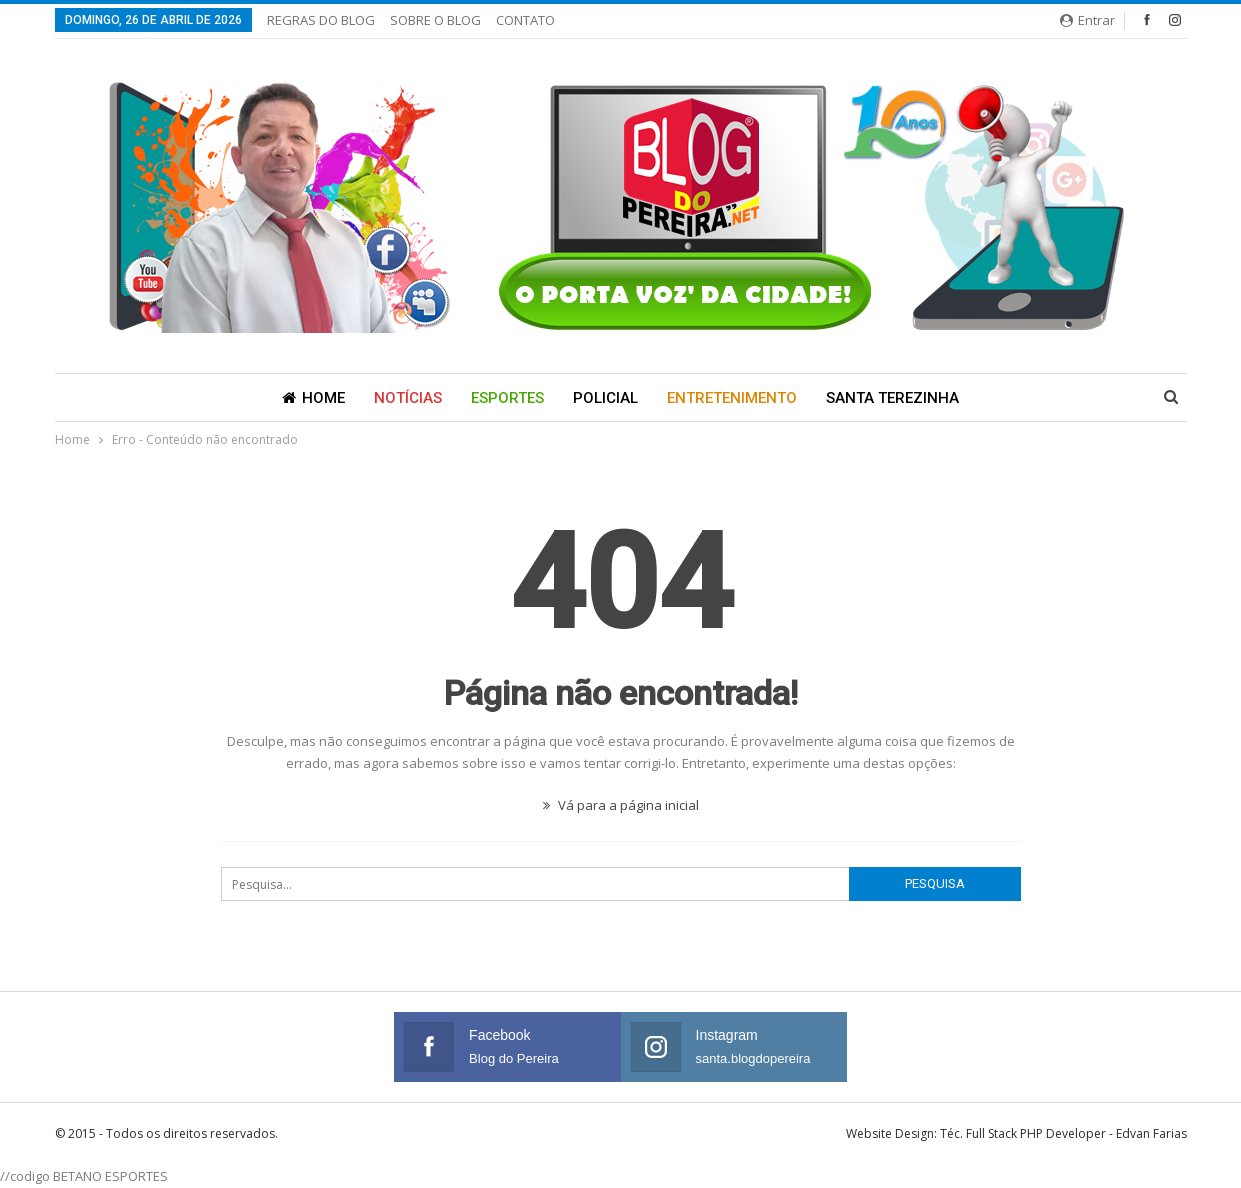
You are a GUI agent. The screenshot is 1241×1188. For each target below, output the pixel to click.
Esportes (507, 398)
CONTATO (525, 20)
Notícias (408, 398)
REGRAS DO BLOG (321, 20)
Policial (605, 398)
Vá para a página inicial (621, 805)
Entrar (1087, 20)
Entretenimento (732, 398)
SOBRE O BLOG (435, 20)
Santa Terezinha (892, 398)
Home (313, 398)
